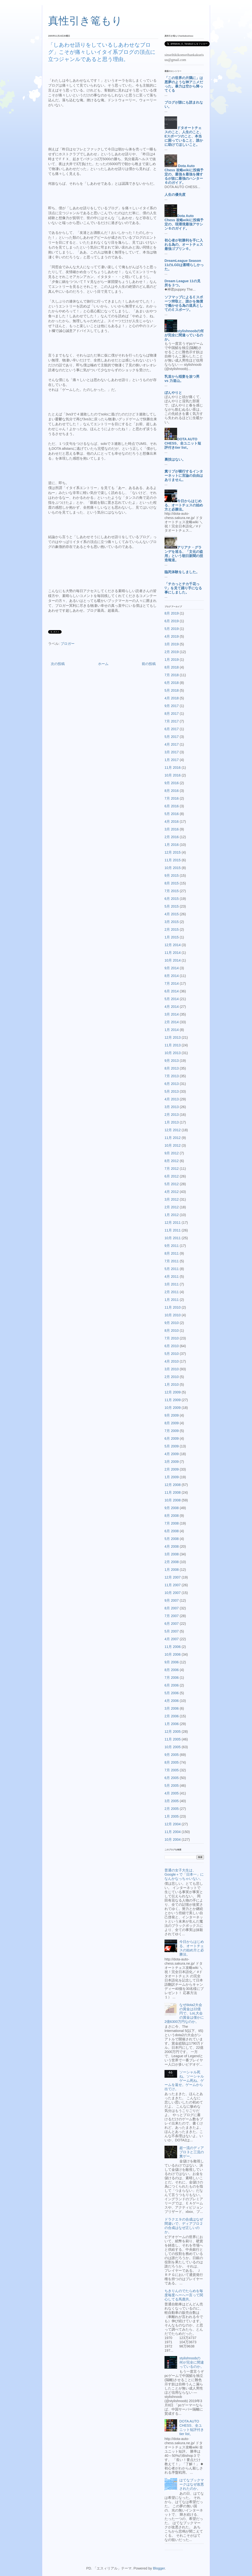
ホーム (103, 664)
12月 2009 (172, 1392)
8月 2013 (171, 1068)
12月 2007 (172, 1577)
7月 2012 (171, 1168)
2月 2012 (171, 1207)
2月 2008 (171, 1562)
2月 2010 (171, 1377)
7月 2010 (171, 1338)
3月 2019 (171, 644)
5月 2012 (171, 1184)
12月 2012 (172, 1130)
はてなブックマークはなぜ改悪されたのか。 (191, 2484)
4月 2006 (171, 1701)
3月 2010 (171, 1369)
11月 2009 (172, 1400)
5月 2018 (171, 690)
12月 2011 (172, 1222)
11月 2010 (172, 1307)
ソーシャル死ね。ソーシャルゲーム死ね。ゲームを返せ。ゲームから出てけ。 (184, 2080)
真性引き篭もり (85, 21)
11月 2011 (172, 1230)
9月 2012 (171, 1153)
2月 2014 (171, 1022)
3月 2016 (171, 829)
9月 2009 (171, 1415)
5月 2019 (171, 629)
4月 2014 (171, 1007)
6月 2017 (171, 729)
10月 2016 (172, 775)
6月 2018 (171, 683)
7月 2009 (171, 1431)
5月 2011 (171, 1269)
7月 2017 (171, 721)
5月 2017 (171, 737)
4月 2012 (171, 1192)
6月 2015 (171, 899)
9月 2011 (171, 1246)
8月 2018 (171, 667)
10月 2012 (172, 1145)
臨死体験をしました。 (182, 572)
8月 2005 (171, 1762)
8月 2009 (171, 1423)
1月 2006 (171, 1724)
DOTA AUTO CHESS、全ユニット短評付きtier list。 (182, 443)
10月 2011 (172, 1238)
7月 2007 (171, 1616)
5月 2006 (171, 1693)
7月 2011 (171, 1261)
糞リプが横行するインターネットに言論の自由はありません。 (183, 475)
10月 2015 (172, 868)
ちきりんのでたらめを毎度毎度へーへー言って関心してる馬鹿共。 (183, 2295)
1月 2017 (171, 760)
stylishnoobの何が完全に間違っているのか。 (184, 335)
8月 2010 (171, 1330)
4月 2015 (171, 914)
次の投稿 (58, 664)
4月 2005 (171, 1793)
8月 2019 (171, 613)
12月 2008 (172, 1485)
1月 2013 (171, 1122)
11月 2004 (172, 1832)
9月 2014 (171, 968)
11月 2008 (172, 1492)
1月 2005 (171, 1816)
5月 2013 (171, 1091)
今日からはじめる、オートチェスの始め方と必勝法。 (183, 505)
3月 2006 (171, 1708)
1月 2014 (171, 1030)
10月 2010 (172, 1315)
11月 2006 (172, 1647)
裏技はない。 (175, 459)
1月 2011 (171, 1300)
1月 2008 (171, 1570)
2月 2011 (171, 1292)
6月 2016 (171, 806)
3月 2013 (171, 1107)
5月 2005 (171, 1785)
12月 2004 (172, 1824)
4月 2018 (171, 698)
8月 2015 (171, 883)
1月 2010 (171, 1384)
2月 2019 (171, 652)
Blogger (159, 2568)
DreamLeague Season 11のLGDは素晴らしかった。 (184, 265)
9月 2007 (171, 1600)
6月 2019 (171, 621)
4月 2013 (171, 1099)
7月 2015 (171, 891)
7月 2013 (171, 1076)
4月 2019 (171, 636)
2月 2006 (171, 1716)
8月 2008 (171, 1516)
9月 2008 (171, 1508)
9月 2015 (171, 875)
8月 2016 (171, 791)
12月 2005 (172, 1731)
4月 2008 (171, 1546)
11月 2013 (172, 1045)
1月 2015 (171, 937)
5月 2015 (171, 906)
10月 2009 (172, 1408)
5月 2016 (171, 814)
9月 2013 (171, 1061)
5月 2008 (171, 1539)
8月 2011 (171, 1253)
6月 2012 (171, 1176)
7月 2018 (171, 675)
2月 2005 (171, 1809)
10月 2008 (172, 1500)
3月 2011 (171, 1284)
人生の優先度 (175, 194)
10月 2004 (172, 1839)
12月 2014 (172, 945)
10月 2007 (172, 1593)
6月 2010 (171, 1346)
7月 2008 (171, 1523)
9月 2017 (171, 706)
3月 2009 (171, 1462)
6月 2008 (171, 1531)
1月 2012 (171, 1215)
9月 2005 (171, 1755)
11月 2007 (172, 1585)
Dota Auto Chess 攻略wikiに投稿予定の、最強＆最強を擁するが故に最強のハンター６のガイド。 (184, 174)
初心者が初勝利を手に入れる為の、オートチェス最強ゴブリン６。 (183, 244)
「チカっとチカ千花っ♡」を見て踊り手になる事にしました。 (183, 588)
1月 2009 (171, 1477)
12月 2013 (172, 1037)
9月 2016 (171, 783)
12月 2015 (172, 852)
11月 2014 (172, 953)
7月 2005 (171, 1770)
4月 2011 (171, 1276)
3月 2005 (171, 1801)
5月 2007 (171, 1631)
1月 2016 (171, 845)
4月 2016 (171, 821)
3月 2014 (171, 1014)
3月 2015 (171, 922)
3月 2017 (171, 752)
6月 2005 (171, 1778)
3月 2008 (171, 1554)
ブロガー (68, 644)
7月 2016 (171, 798)
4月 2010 (171, 1361)
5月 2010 (171, 1354)
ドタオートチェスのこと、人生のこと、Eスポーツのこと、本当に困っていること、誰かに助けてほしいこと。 (183, 136)
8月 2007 (171, 1608)
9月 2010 (171, 1323)
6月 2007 (171, 1623)
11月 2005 (172, 1739)
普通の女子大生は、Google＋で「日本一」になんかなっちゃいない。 (184, 1874)
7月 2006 (171, 1677)
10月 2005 (172, 1747)
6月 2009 (171, 1438)
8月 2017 (171, 713)
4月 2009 (171, 1454)
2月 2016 (171, 837)
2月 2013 (171, 1114)
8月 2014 (171, 976)
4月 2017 (171, 744)
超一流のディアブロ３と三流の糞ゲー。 (191, 2152)
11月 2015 (172, 860)
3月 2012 (171, 1199)
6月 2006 (171, 1685)
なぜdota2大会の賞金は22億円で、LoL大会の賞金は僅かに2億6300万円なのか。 (184, 2013)
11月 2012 (172, 1138)
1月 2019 (171, 659)
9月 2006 (171, 1662)
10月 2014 (172, 960)
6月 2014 (171, 991)
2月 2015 (171, 929)
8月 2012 (171, 1161)
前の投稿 (149, 664)
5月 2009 (171, 1446)
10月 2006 (172, 1654)
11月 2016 (172, 767)
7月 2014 (171, 983)
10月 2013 (172, 1053)
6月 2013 (171, 1084)
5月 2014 (171, 999)
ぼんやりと (173, 393)
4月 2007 (171, 1639)
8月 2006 (171, 1670)
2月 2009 (171, 1469)
